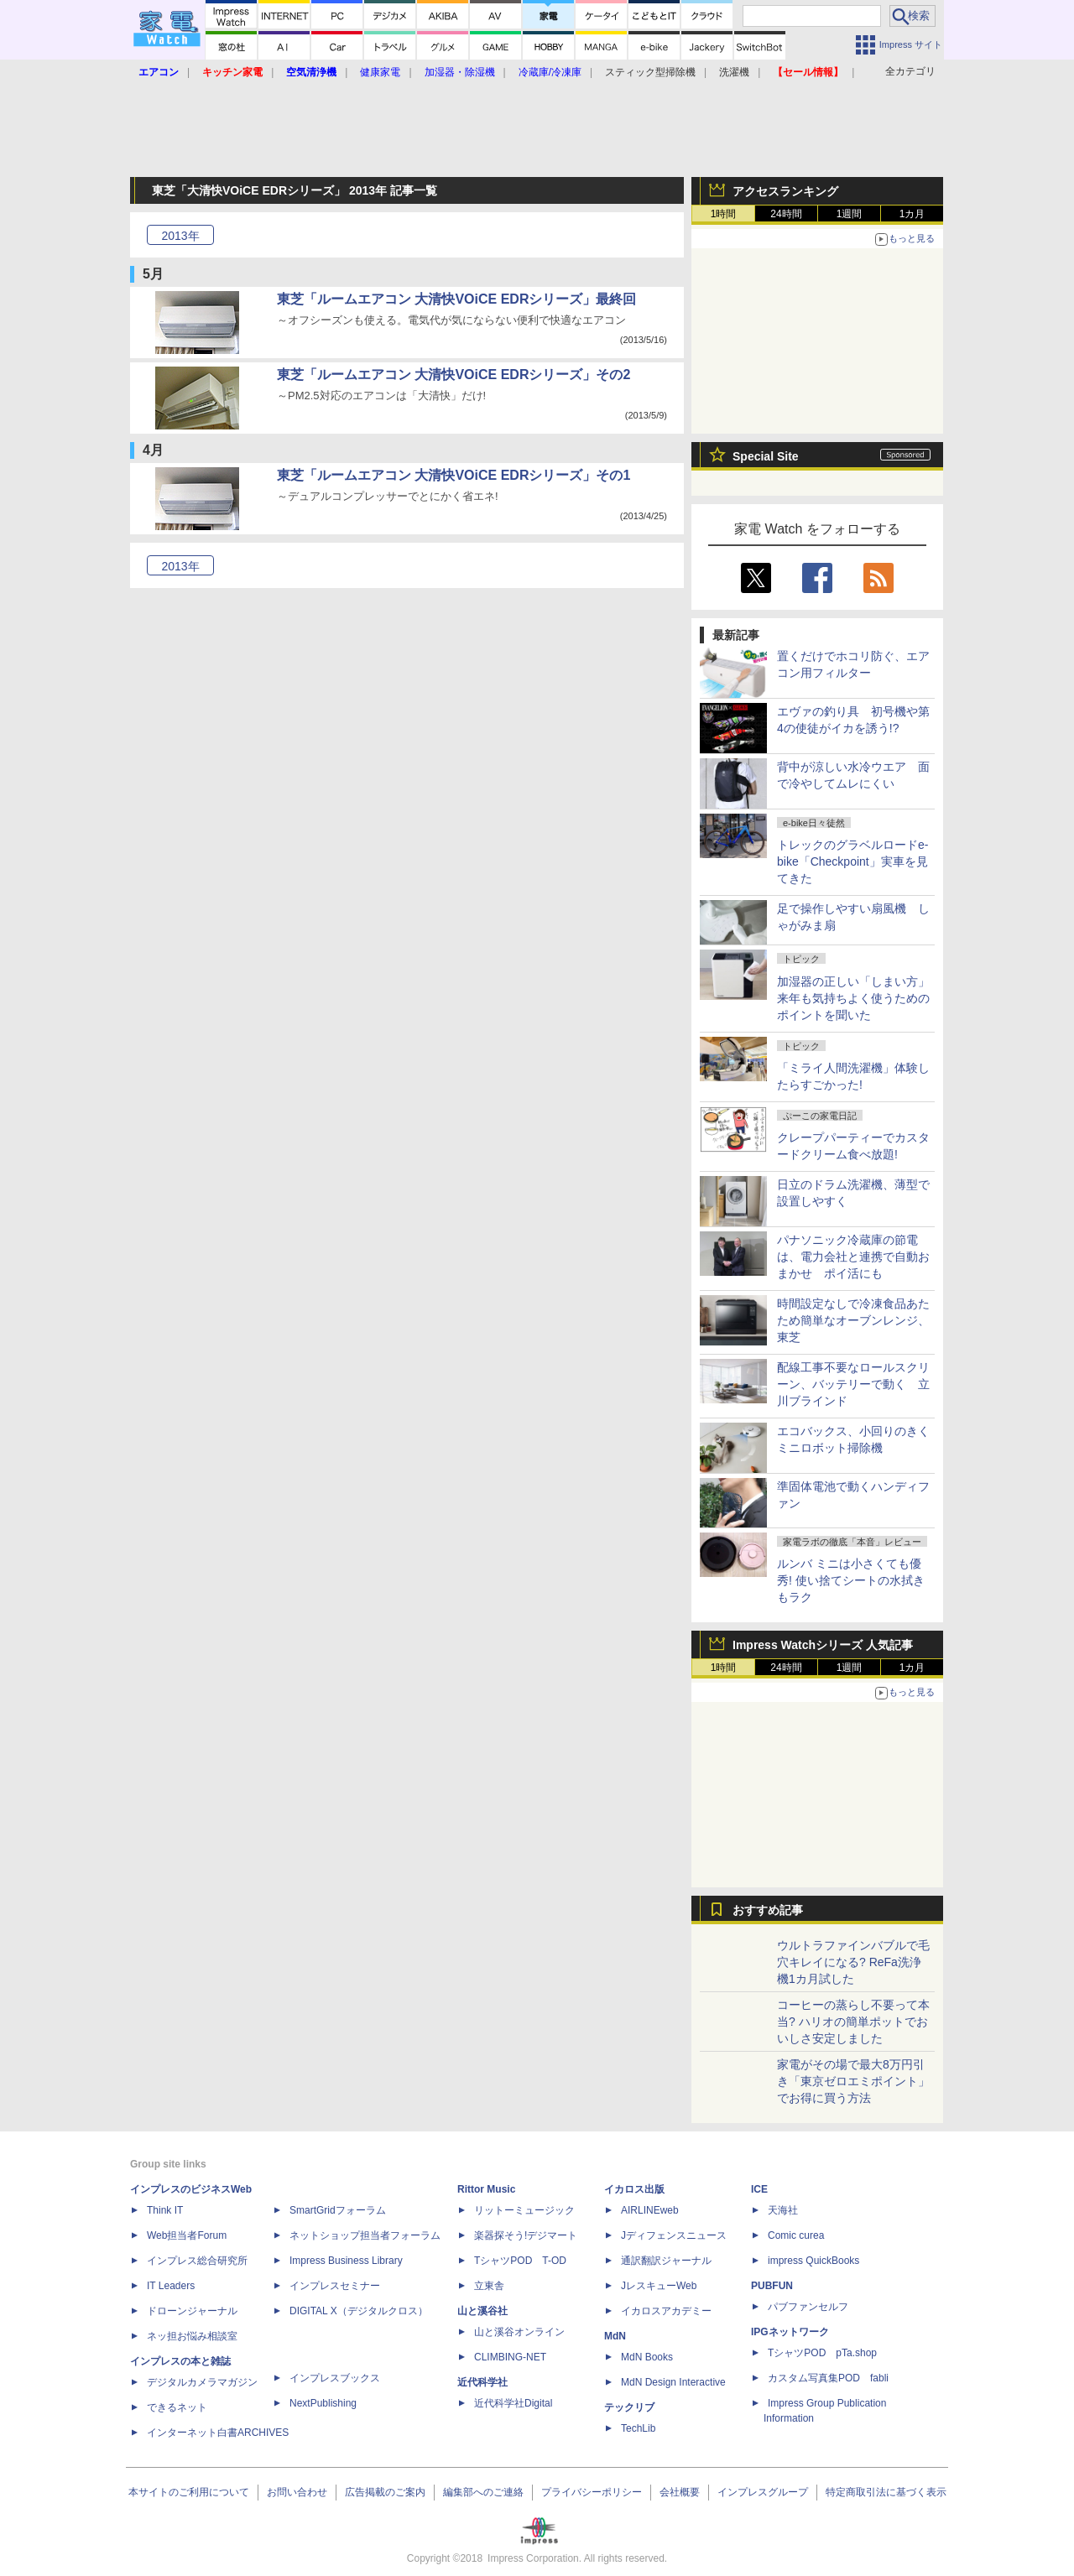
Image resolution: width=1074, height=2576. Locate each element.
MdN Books (647, 2357)
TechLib (638, 2428)
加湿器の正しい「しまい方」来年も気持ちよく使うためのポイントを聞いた (853, 998)
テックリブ (629, 2407)
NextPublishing (323, 2403)
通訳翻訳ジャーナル (666, 2260)
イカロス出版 (634, 2189)
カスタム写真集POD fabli (828, 2378)
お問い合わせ (297, 2492)
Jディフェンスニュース (674, 2235)
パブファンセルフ (808, 2307)
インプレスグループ (762, 2492)
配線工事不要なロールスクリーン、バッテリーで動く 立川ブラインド (853, 1384)
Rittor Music (486, 2189)
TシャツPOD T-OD (520, 2260)
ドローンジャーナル (192, 2311)
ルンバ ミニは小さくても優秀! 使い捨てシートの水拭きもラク (851, 1580)
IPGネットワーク (790, 2332)
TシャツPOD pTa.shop (822, 2353)
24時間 (785, 214)
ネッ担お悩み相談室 (192, 2336)
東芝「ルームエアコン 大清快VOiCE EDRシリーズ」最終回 (456, 299)
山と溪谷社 (482, 2311)
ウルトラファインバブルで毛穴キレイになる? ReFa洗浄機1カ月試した (853, 1962)
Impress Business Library (346, 2260)
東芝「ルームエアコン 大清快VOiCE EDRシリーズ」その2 (453, 374)
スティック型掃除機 (650, 72)
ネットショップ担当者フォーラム (365, 2235)
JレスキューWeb (658, 2286)
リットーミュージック (524, 2210)
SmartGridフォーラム (337, 2210)
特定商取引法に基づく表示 (886, 2492)
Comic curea (796, 2235)
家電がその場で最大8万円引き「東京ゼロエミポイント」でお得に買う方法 (853, 2081)
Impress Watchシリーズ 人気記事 (823, 1645)
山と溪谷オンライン (519, 2332)
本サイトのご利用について (188, 2492)
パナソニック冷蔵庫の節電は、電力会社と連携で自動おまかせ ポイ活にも (853, 1256)
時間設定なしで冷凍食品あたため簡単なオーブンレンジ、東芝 (853, 1320)
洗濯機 (734, 72)
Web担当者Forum (187, 2235)
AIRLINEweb (650, 2210)
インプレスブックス (334, 2378)
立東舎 (489, 2286)
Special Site (766, 456)
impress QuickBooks (813, 2260)
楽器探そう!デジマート (525, 2235)
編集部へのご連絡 (483, 2492)
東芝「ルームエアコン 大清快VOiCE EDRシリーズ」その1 (453, 475)
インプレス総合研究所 (197, 2260)
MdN (615, 2336)
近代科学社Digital (513, 2403)
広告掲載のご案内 (385, 2492)
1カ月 (912, 214)
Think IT (165, 2210)
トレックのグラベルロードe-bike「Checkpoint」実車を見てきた (852, 861)
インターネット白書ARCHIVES (218, 2432)
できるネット (177, 2407)
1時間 (724, 214)
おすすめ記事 (768, 1910)
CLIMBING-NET (510, 2357)
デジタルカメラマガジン (202, 2382)
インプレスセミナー (334, 2286)
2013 (180, 235)
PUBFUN (772, 2286)
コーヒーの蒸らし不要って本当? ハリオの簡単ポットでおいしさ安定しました (853, 2021)
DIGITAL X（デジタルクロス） (358, 2311)
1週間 (850, 214)
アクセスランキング (785, 191)
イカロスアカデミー (666, 2311)
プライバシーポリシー (591, 2492)
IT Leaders (171, 2286)
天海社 (783, 2210)
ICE (759, 2189)
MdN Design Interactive (673, 2382)
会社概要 (680, 2492)
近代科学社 (482, 2382)
